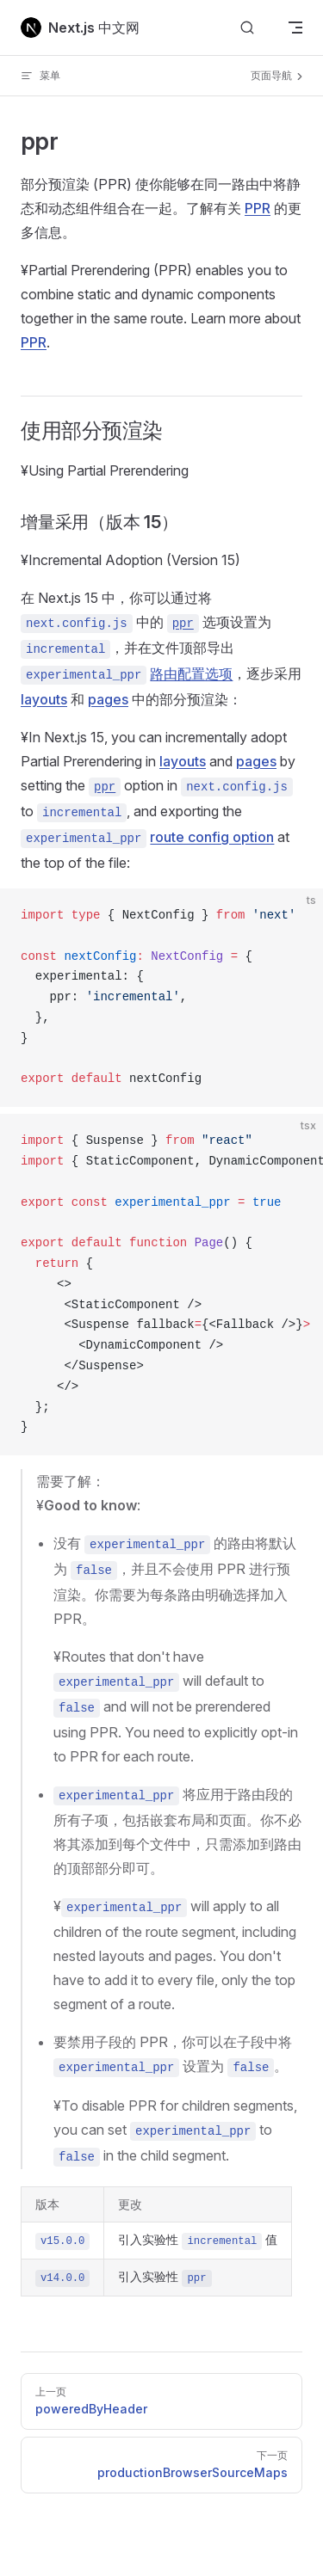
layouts (44, 699)
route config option (212, 836)
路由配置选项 (191, 673)
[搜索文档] (247, 28)
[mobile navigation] (295, 27)
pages (108, 699)
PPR (257, 208)
